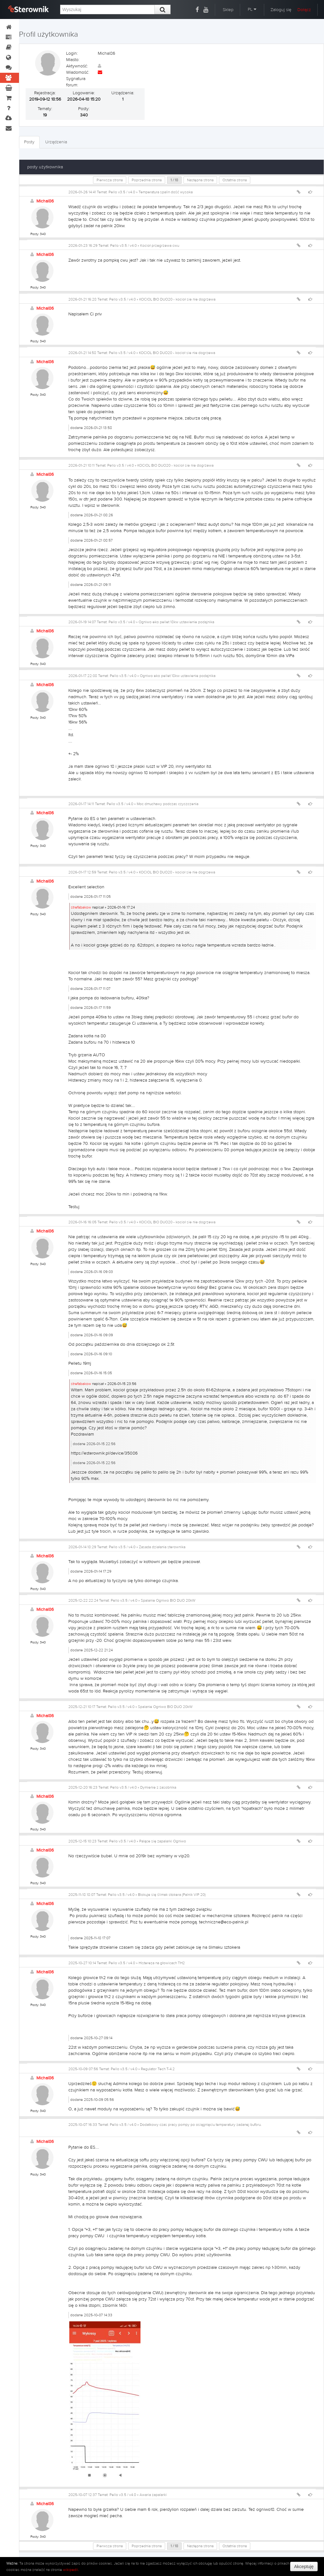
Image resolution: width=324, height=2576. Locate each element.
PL (252, 9)
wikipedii (70, 2569)
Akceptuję (304, 2566)
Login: (72, 53)
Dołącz (304, 10)
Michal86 (45, 201)
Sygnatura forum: (75, 82)
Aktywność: (77, 66)
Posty (29, 142)
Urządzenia (56, 142)
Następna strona (200, 180)
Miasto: (72, 60)
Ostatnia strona (234, 180)
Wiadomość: (77, 72)
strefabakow (81, 907)
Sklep (228, 10)
